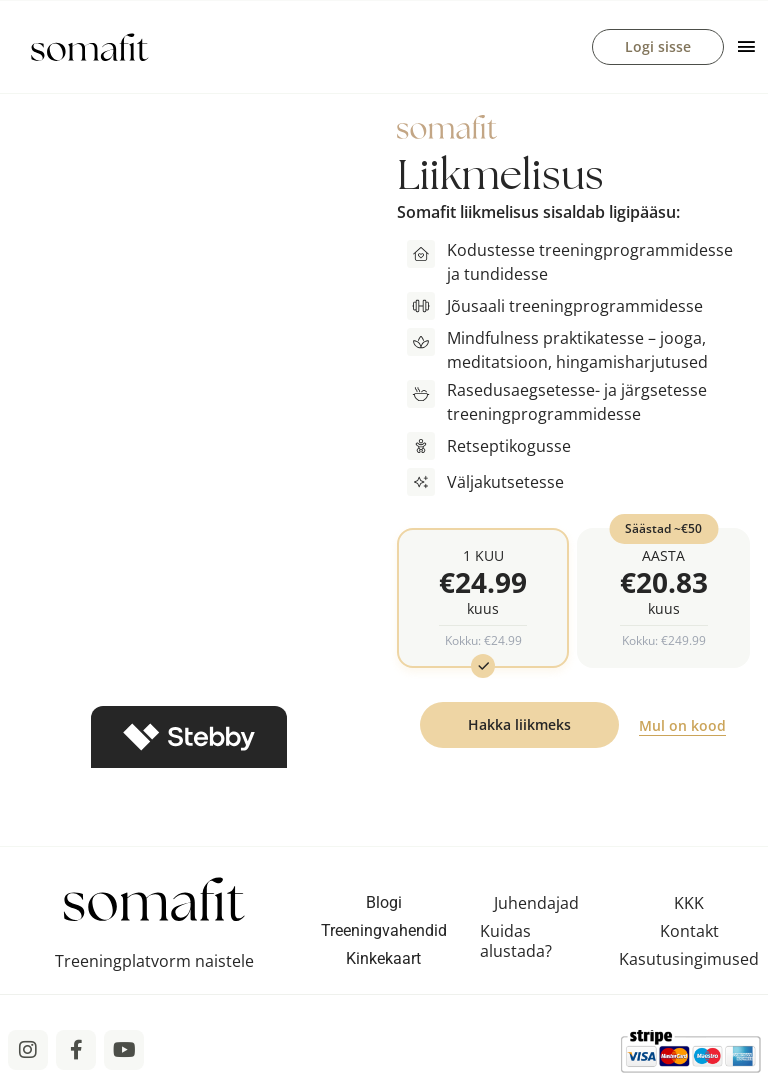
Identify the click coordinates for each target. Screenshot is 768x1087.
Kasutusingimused (689, 960)
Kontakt (689, 932)
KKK (689, 904)
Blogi (384, 903)
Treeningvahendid (384, 931)
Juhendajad (536, 904)
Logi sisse (658, 46)
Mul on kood (682, 726)
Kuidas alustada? (516, 942)
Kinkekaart (383, 959)
